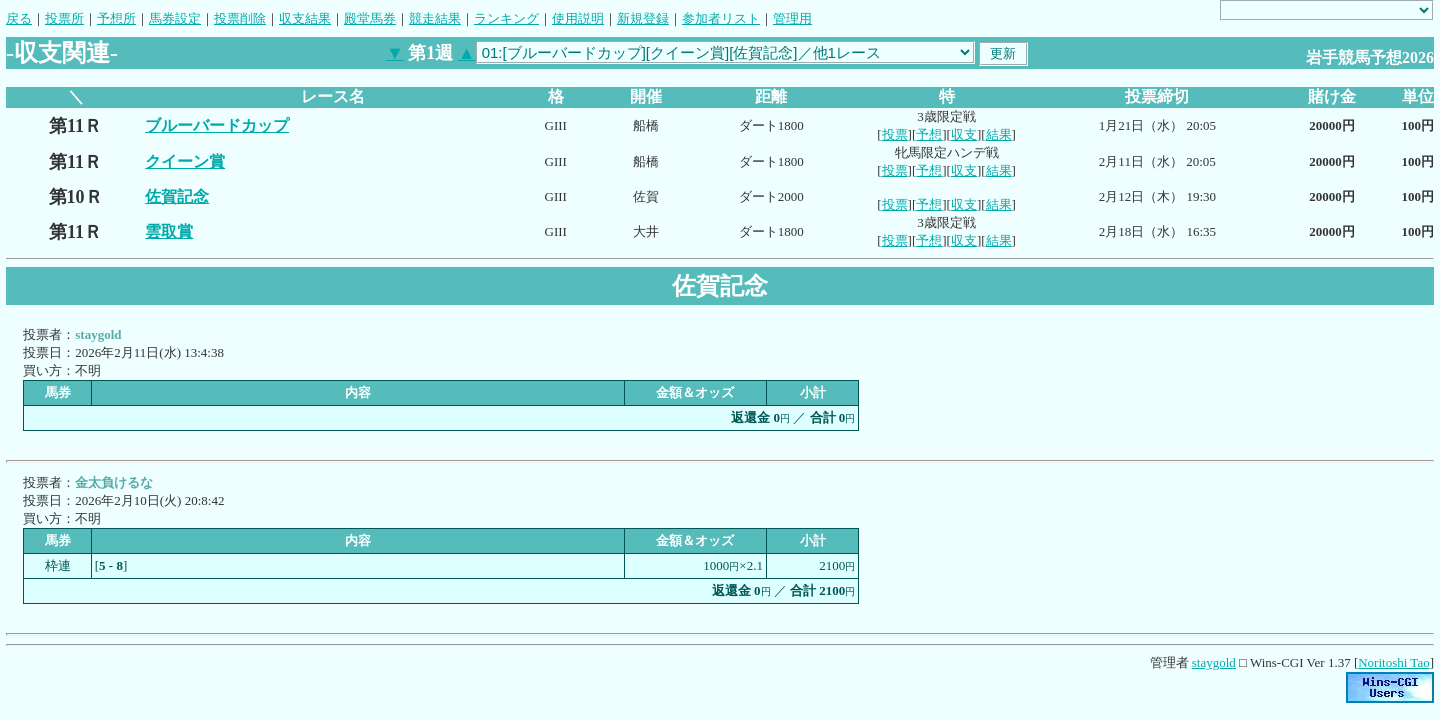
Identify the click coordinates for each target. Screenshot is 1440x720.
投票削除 (240, 18)
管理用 (792, 18)
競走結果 (435, 18)
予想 (929, 134)
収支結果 (305, 18)
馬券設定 (175, 18)
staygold (1214, 662)
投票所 (64, 18)
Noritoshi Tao (1393, 662)
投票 (895, 134)
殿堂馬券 (370, 18)
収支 (964, 134)
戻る (19, 18)
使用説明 (578, 18)
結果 (999, 134)
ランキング (506, 18)
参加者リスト (721, 18)
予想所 (116, 18)
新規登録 (643, 18)
